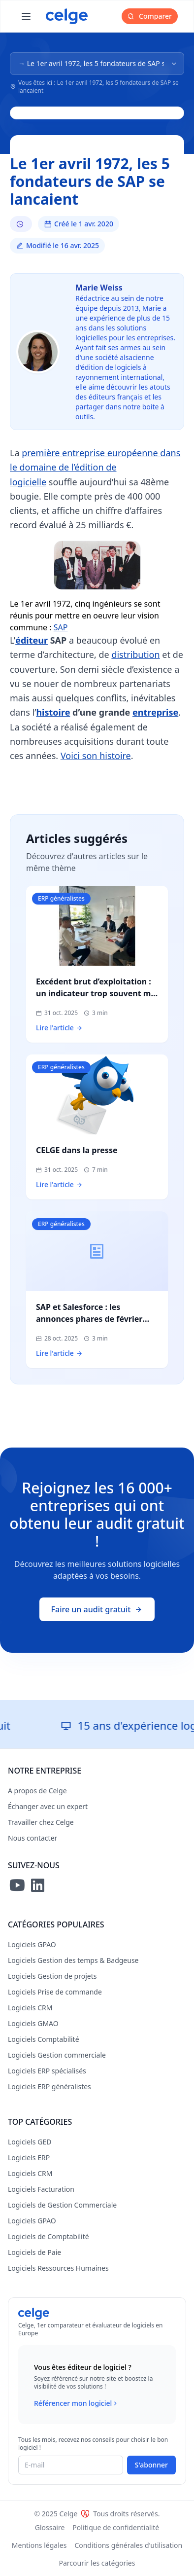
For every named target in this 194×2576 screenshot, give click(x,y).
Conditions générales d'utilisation (128, 2545)
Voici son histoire (96, 756)
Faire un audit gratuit (97, 1609)
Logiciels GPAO (32, 1944)
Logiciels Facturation (41, 2189)
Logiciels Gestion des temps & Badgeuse (73, 1960)
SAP (61, 627)
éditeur (31, 640)
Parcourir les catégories (97, 2563)
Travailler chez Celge (41, 1822)
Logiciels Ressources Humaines (58, 2268)
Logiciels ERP (29, 2157)
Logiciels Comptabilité (43, 2039)
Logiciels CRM (30, 2007)
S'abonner (151, 2464)
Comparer (150, 16)
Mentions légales (39, 2545)
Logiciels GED (29, 2141)
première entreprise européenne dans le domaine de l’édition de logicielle (95, 467)
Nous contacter (32, 1838)
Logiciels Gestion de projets (52, 1976)
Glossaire (50, 2527)
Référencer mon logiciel (76, 2403)
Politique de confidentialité (115, 2527)
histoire (53, 712)
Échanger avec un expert (48, 1806)
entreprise (155, 712)
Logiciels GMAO (33, 2023)
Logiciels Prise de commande (55, 1991)
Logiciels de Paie (34, 2252)
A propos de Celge (37, 1790)
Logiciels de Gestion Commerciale (62, 2205)
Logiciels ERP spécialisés (47, 2070)
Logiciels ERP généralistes (49, 2086)
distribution (135, 654)
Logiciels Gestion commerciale (57, 2055)
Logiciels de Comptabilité (48, 2236)
